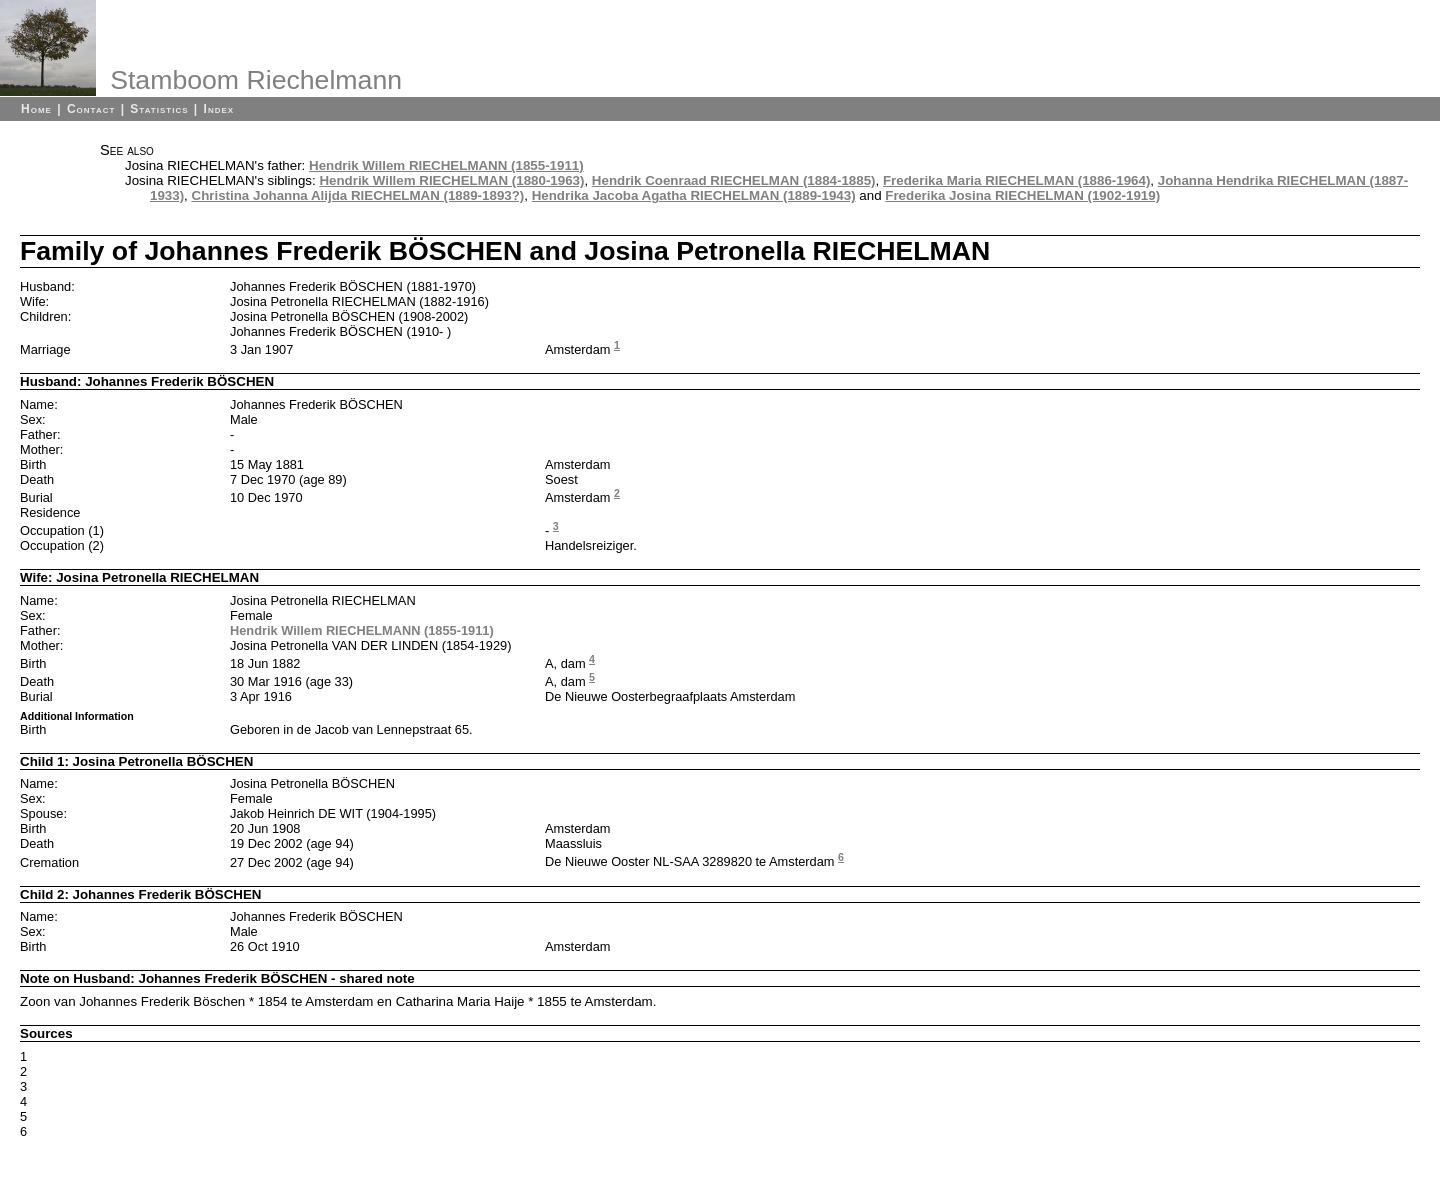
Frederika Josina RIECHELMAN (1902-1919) (1022, 195)
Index (219, 109)
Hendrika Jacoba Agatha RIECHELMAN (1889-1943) (694, 195)
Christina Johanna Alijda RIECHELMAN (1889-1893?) (358, 195)
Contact (91, 109)
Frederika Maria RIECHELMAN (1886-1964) (1016, 180)
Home (36, 109)
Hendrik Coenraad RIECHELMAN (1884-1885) (734, 180)
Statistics (159, 109)
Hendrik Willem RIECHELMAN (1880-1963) (451, 180)
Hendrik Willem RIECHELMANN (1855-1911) (446, 165)
